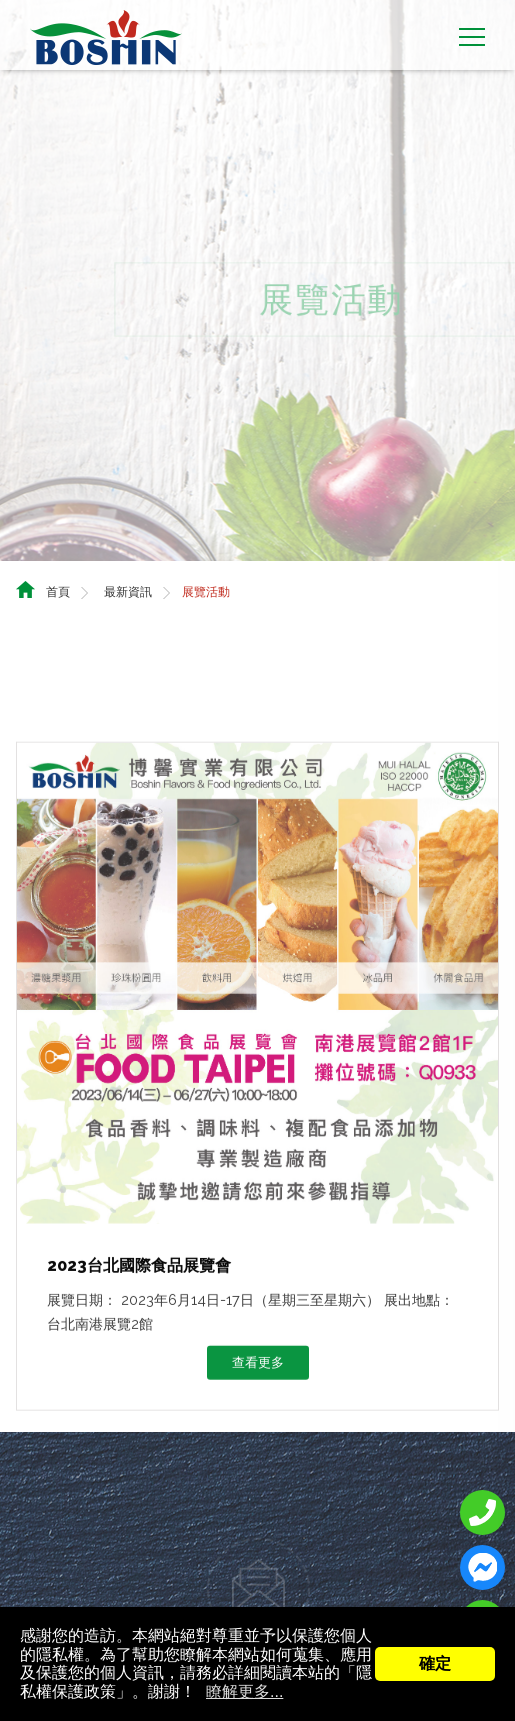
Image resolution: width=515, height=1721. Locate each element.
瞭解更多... (244, 1691)
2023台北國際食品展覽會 (139, 1266)
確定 (435, 1663)
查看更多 (258, 1363)
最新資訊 (128, 575)
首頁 (58, 575)
